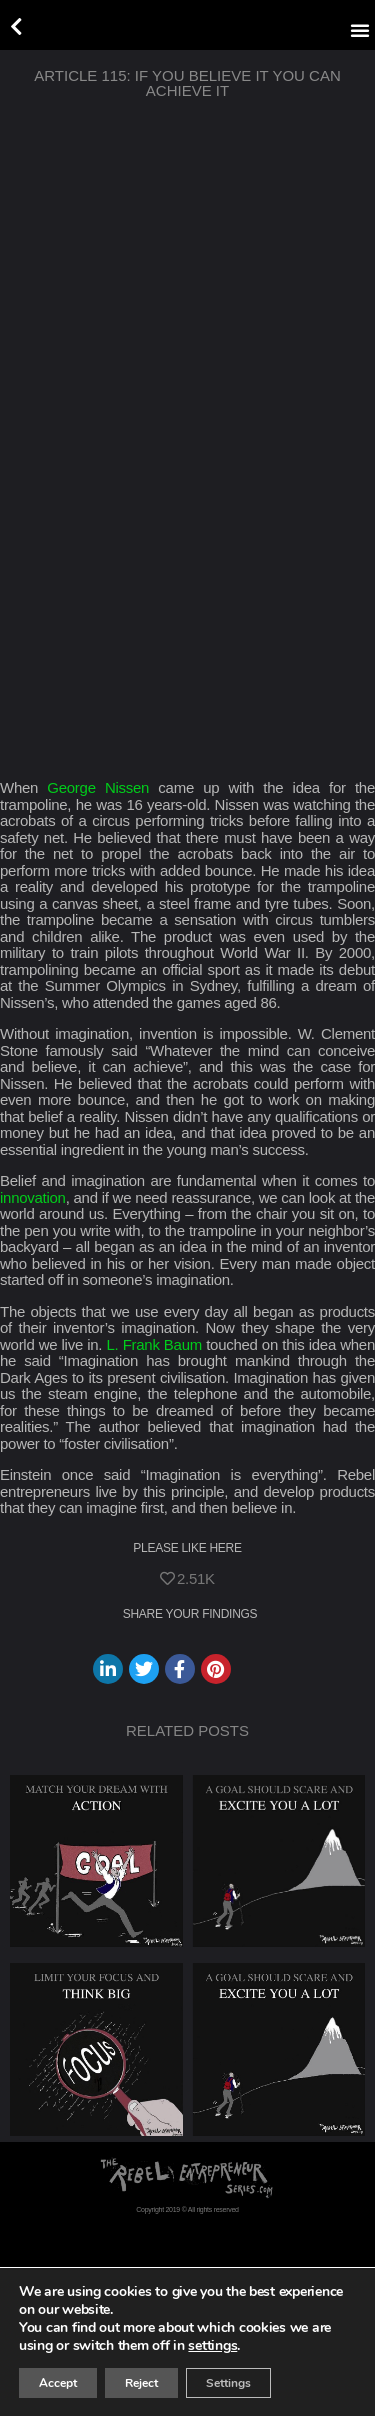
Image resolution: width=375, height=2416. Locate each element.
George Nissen (98, 787)
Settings (228, 2383)
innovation (33, 1197)
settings (212, 2346)
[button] (360, 30)
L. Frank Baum (154, 1344)
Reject (141, 2383)
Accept (58, 2383)
